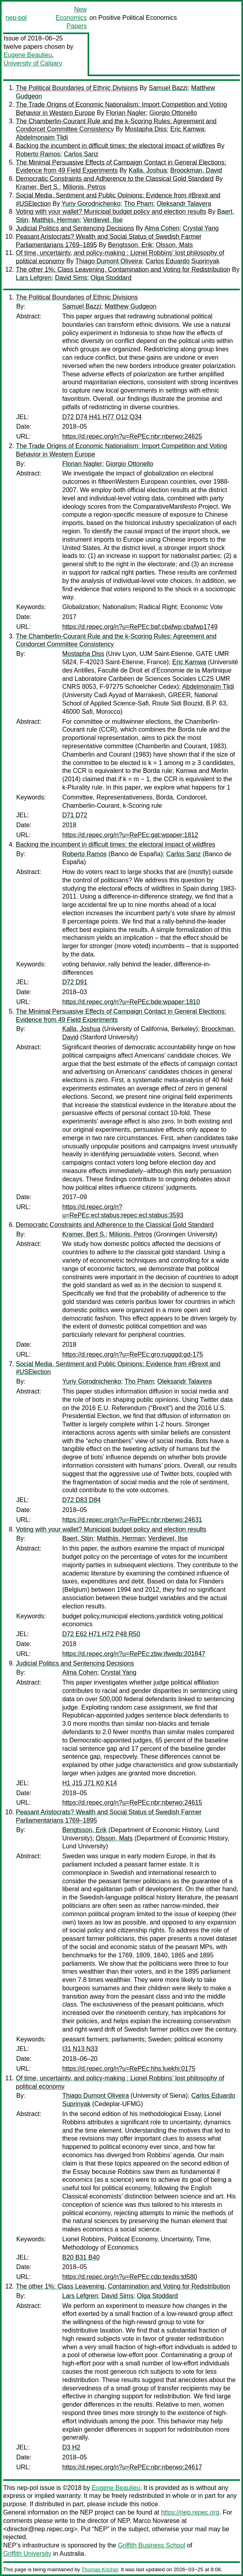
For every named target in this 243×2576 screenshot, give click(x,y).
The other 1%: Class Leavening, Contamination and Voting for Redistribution (123, 269)
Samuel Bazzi (168, 87)
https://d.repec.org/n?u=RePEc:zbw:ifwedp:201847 (133, 1653)
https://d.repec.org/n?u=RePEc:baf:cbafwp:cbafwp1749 (140, 626)
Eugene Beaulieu (28, 55)
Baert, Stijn (77, 1538)
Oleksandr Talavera (184, 203)
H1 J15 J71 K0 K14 (89, 1783)
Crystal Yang (201, 228)
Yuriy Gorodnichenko (91, 203)
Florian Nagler (125, 112)
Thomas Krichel (99, 2569)
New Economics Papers (71, 17)
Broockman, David (196, 170)
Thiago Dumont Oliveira (108, 261)
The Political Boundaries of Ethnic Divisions (77, 87)
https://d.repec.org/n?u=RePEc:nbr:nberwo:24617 (132, 2467)
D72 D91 (74, 982)
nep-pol (16, 17)
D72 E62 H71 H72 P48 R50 (101, 1634)
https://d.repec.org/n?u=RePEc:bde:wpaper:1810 (131, 1002)
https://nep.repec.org (190, 2512)
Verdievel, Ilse (103, 220)
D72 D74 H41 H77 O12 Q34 (102, 417)
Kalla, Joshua (148, 170)
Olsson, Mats (174, 245)
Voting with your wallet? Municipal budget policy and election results (111, 211)
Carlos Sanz (81, 154)
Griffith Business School (152, 2545)
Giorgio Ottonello (173, 112)
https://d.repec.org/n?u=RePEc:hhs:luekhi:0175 (128, 2068)
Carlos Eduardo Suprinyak (182, 261)
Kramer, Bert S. (37, 187)
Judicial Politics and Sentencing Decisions (75, 228)
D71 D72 (74, 815)
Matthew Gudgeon (131, 306)
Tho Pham (138, 203)
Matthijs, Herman (56, 220)
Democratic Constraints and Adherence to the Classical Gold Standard (115, 178)
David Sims (71, 277)
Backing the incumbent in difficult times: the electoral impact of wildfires (115, 145)
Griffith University (27, 2553)
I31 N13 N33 (80, 2048)
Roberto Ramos (38, 154)
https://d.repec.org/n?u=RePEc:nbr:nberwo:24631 (132, 1519)
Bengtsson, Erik (130, 245)
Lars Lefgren (34, 277)
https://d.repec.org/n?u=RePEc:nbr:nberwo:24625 (132, 436)
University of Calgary (33, 63)
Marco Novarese (156, 2520)
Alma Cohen (162, 228)
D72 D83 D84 (81, 1500)
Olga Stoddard (111, 277)
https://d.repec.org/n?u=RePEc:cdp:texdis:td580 (129, 2276)
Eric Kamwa (187, 129)
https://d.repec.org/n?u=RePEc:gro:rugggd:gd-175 (132, 1354)
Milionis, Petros (84, 187)
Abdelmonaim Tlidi (42, 137)
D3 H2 (71, 2447)
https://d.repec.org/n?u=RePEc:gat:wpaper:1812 (130, 835)
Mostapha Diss (146, 129)
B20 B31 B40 (80, 2257)
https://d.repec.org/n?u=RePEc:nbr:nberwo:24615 (132, 1802)
